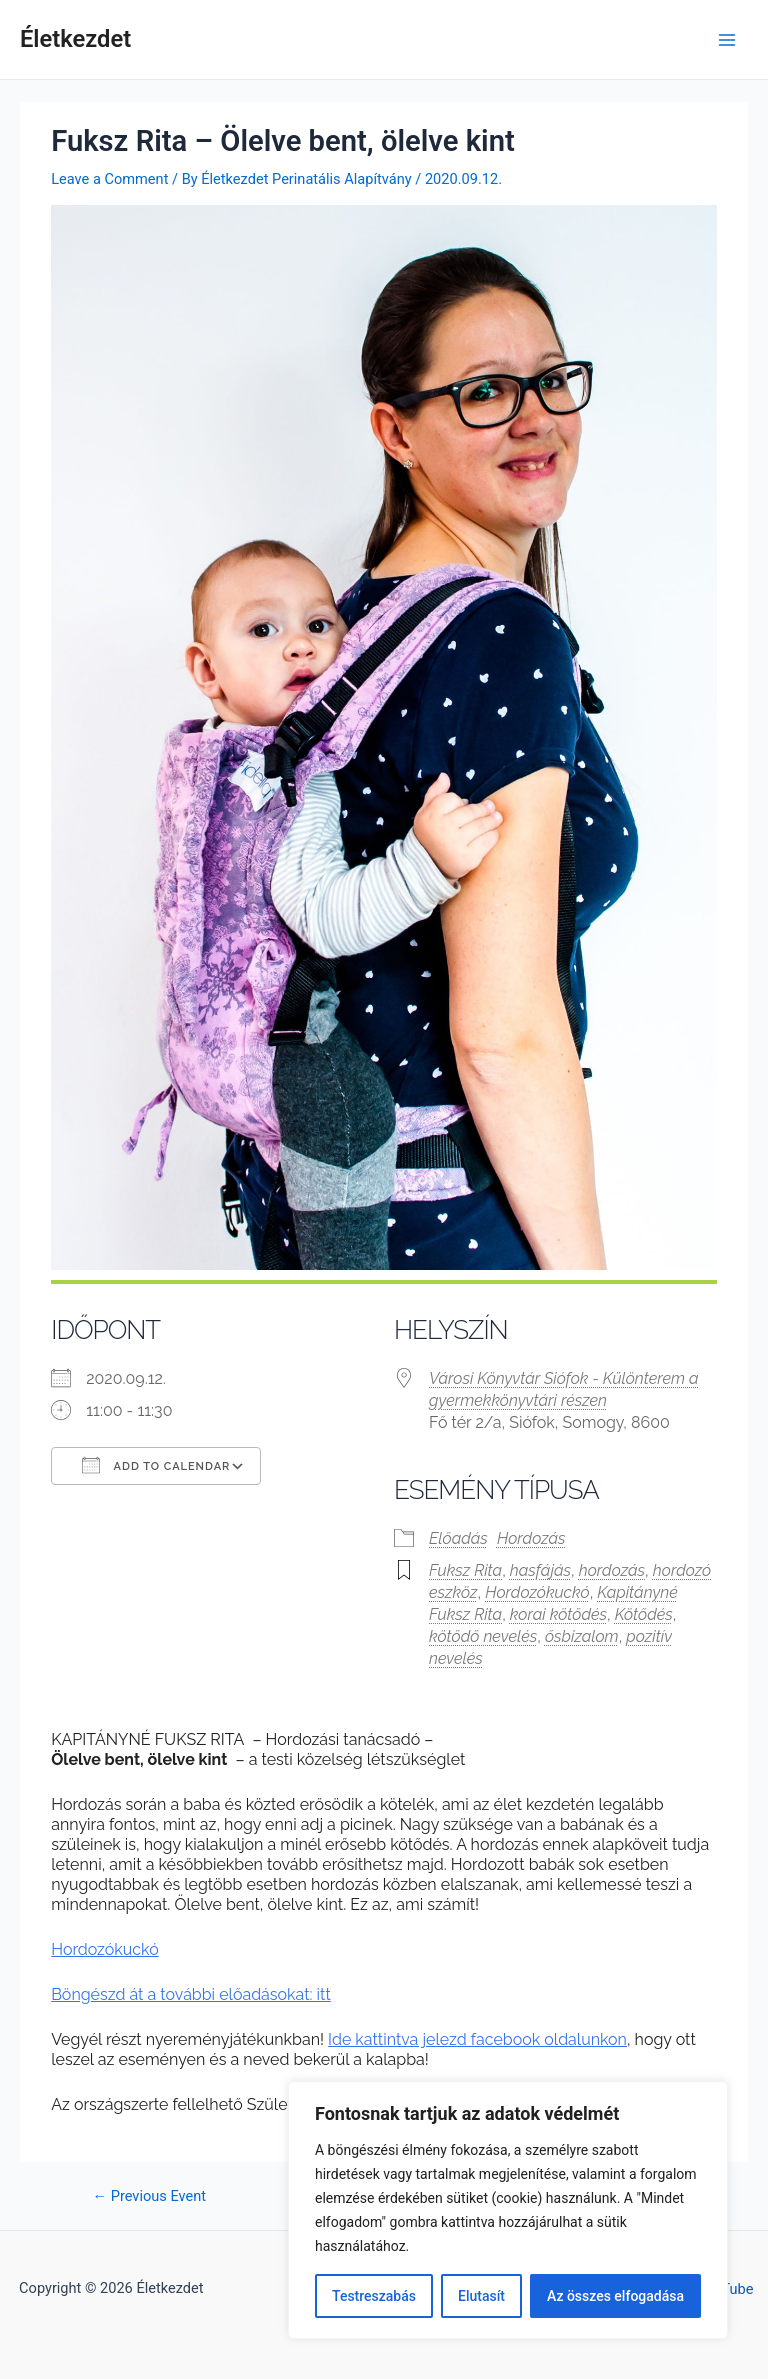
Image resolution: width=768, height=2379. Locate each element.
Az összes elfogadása (615, 2296)
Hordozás (531, 1538)
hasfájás (540, 1570)
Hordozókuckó (537, 1592)
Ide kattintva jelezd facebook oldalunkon (477, 2039)
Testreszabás (374, 2296)
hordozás (612, 1570)
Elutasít (481, 2296)
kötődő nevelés (483, 1636)
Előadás (458, 1538)
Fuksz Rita (465, 1570)
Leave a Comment (109, 179)
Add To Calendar (156, 1465)
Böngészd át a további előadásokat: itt (191, 1994)
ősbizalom (582, 1636)
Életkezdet (75, 39)
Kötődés (644, 1614)
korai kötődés (558, 1614)
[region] (508, 2210)
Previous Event (150, 2196)
